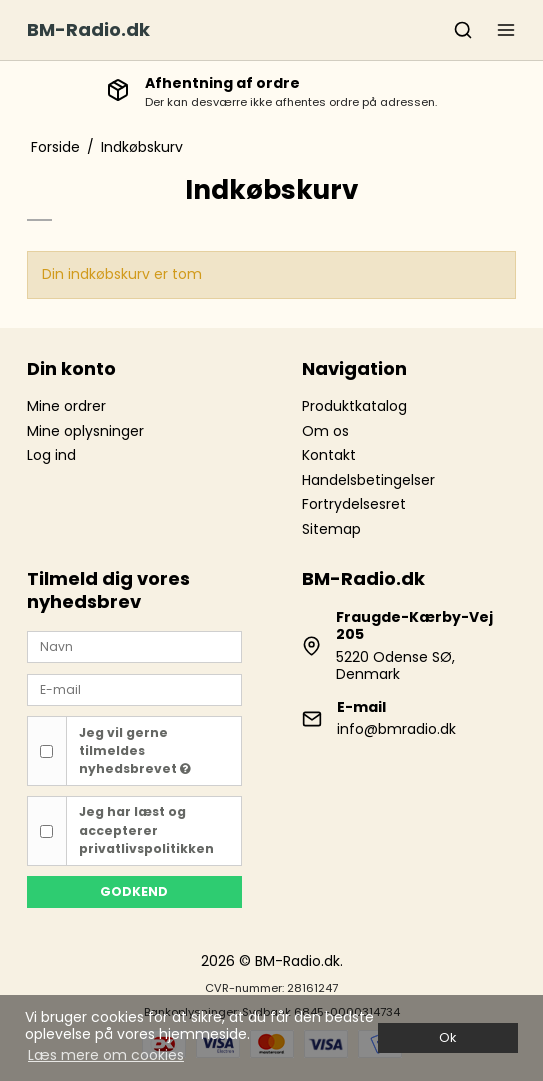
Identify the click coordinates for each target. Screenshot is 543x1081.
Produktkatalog (354, 406)
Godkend (134, 891)
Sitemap (331, 529)
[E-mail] (134, 689)
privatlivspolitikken (146, 848)
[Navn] (134, 646)
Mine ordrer (66, 406)
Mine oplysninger (85, 431)
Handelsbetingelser (368, 480)
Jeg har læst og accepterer (146, 830)
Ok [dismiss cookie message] (447, 1037)
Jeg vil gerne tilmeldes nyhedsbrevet (135, 751)
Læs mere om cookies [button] (106, 1055)
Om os (325, 431)
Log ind (51, 455)
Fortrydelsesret (354, 504)
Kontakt (329, 455)
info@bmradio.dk (396, 729)
